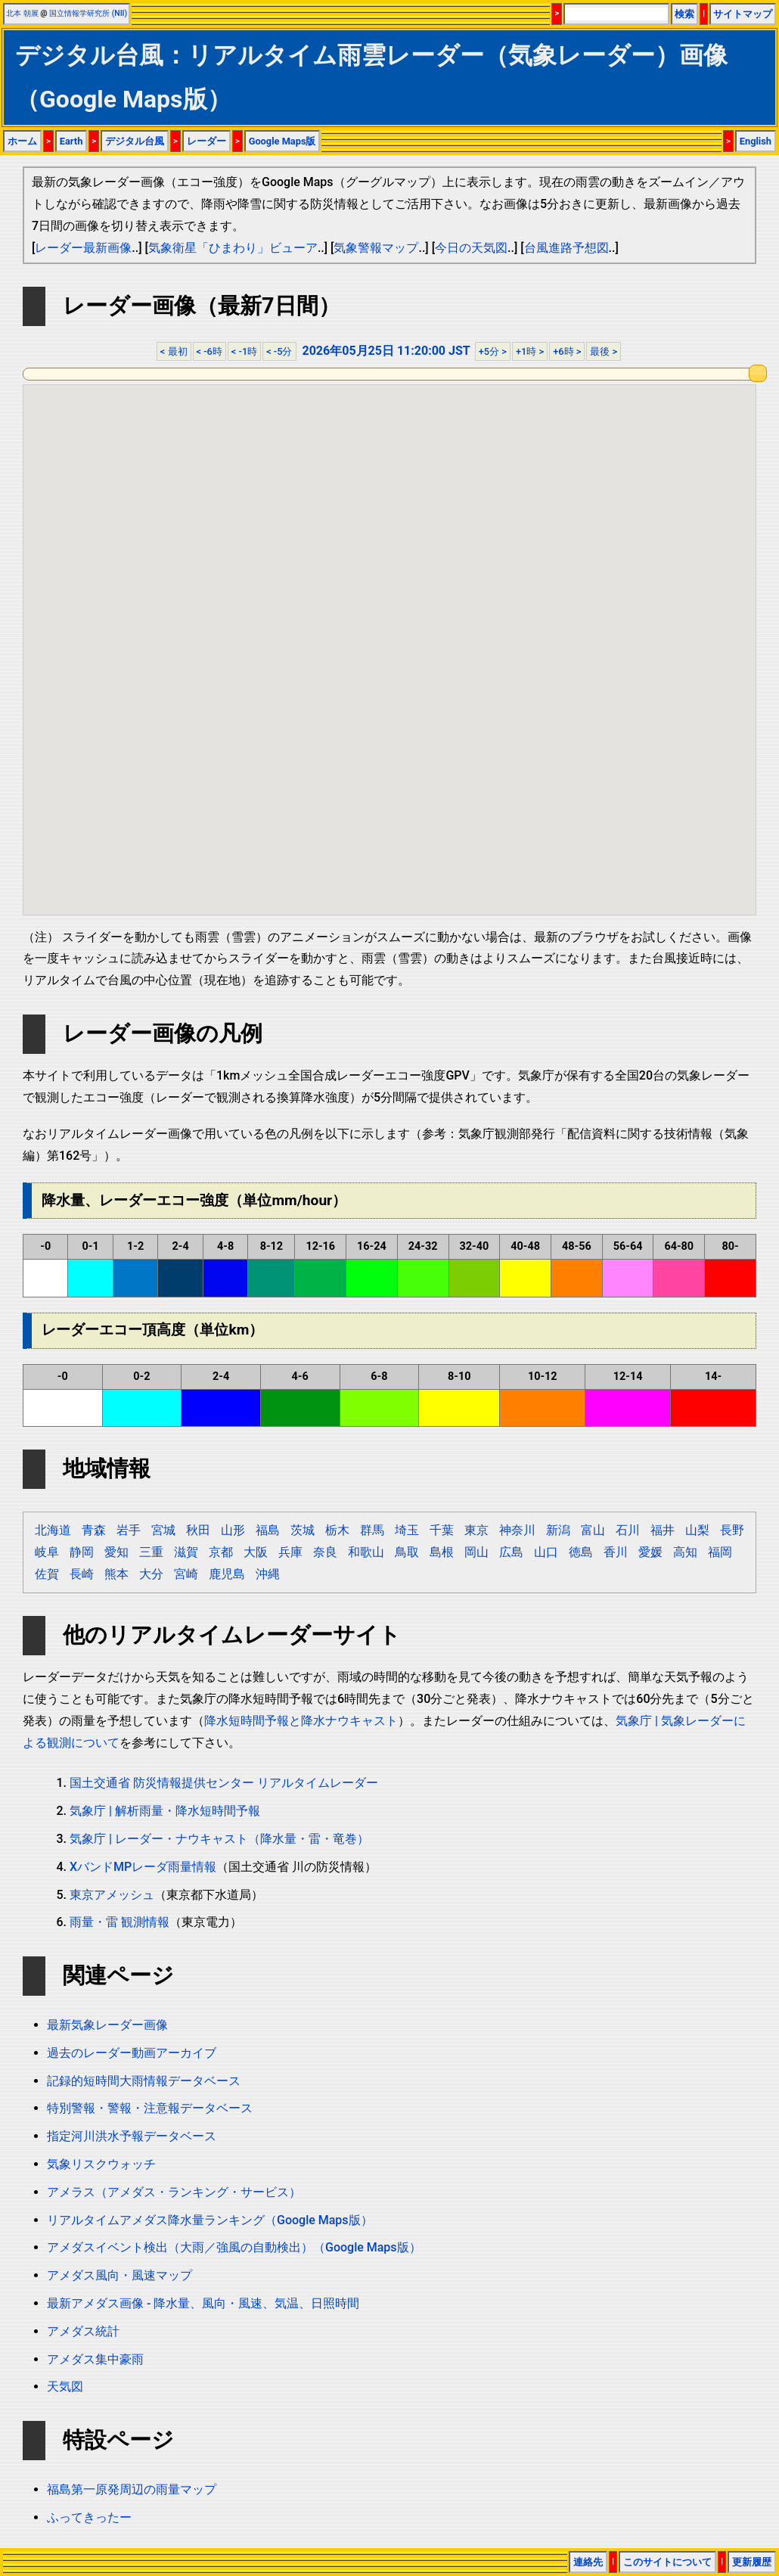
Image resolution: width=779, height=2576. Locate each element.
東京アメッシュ (112, 1895)
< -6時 (209, 351)
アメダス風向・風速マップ (119, 2275)
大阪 (256, 1552)
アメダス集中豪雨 (95, 2359)
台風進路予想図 (566, 248)
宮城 (163, 1530)
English (755, 141)
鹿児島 (227, 1574)
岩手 (128, 1530)
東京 (476, 1530)
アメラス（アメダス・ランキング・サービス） (174, 2192)
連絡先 (588, 2562)
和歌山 (366, 1552)
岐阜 (47, 1552)
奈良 (325, 1552)
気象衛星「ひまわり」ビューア (233, 248)
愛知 (116, 1552)
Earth (71, 141)
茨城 (302, 1530)
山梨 (697, 1530)
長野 (732, 1530)
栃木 (337, 1530)
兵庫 (290, 1552)
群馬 (372, 1530)
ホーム (22, 141)
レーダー (206, 141)
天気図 (65, 2386)
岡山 (476, 1552)
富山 (593, 1530)
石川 (628, 1530)
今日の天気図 (471, 248)
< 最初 (174, 351)
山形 (233, 1530)
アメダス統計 (83, 2331)
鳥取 (407, 1552)
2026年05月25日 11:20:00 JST (386, 350)
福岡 (720, 1552)
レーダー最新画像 (83, 248)
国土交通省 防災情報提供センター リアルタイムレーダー (224, 1783)
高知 (685, 1552)
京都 (221, 1552)
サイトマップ (742, 14)
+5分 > (493, 351)
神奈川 (517, 1530)
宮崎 (186, 1574)
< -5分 (279, 351)
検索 (684, 14)
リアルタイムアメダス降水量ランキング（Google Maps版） (210, 2220)
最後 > (603, 351)
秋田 (198, 1530)
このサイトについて (667, 2562)
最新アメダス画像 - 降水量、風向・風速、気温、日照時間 (203, 2303)
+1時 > (530, 351)
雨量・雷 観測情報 (119, 1922)
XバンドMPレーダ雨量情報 (143, 1867)
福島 (268, 1530)
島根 (442, 1552)
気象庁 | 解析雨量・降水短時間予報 (165, 1811)
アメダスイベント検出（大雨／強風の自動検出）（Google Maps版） (234, 2247)
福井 (662, 1530)
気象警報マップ (376, 248)
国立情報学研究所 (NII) (88, 13)
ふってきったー (89, 2517)
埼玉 (407, 1530)
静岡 (82, 1552)
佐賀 (47, 1574)
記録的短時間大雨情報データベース (144, 2081)
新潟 (558, 1530)
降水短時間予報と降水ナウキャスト (301, 1721)
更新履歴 (751, 2562)
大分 (151, 1574)
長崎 (82, 1574)
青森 (94, 1530)
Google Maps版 (282, 141)
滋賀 (186, 1552)
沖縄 (268, 1574)
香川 (616, 1552)
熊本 (116, 1574)
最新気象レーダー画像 (107, 2025)
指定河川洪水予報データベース (131, 2136)
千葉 (442, 1530)
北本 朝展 (22, 13)
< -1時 (244, 351)
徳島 (581, 1552)
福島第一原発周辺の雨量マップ (131, 2489)
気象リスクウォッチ (101, 2164)
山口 (546, 1552)
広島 (511, 1552)
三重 (151, 1552)
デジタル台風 (134, 141)
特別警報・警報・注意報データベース (150, 2108)
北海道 (53, 1530)
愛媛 (650, 1552)
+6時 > (567, 351)
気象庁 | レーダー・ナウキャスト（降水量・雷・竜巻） (219, 1839)
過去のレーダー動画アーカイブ (131, 2053)
